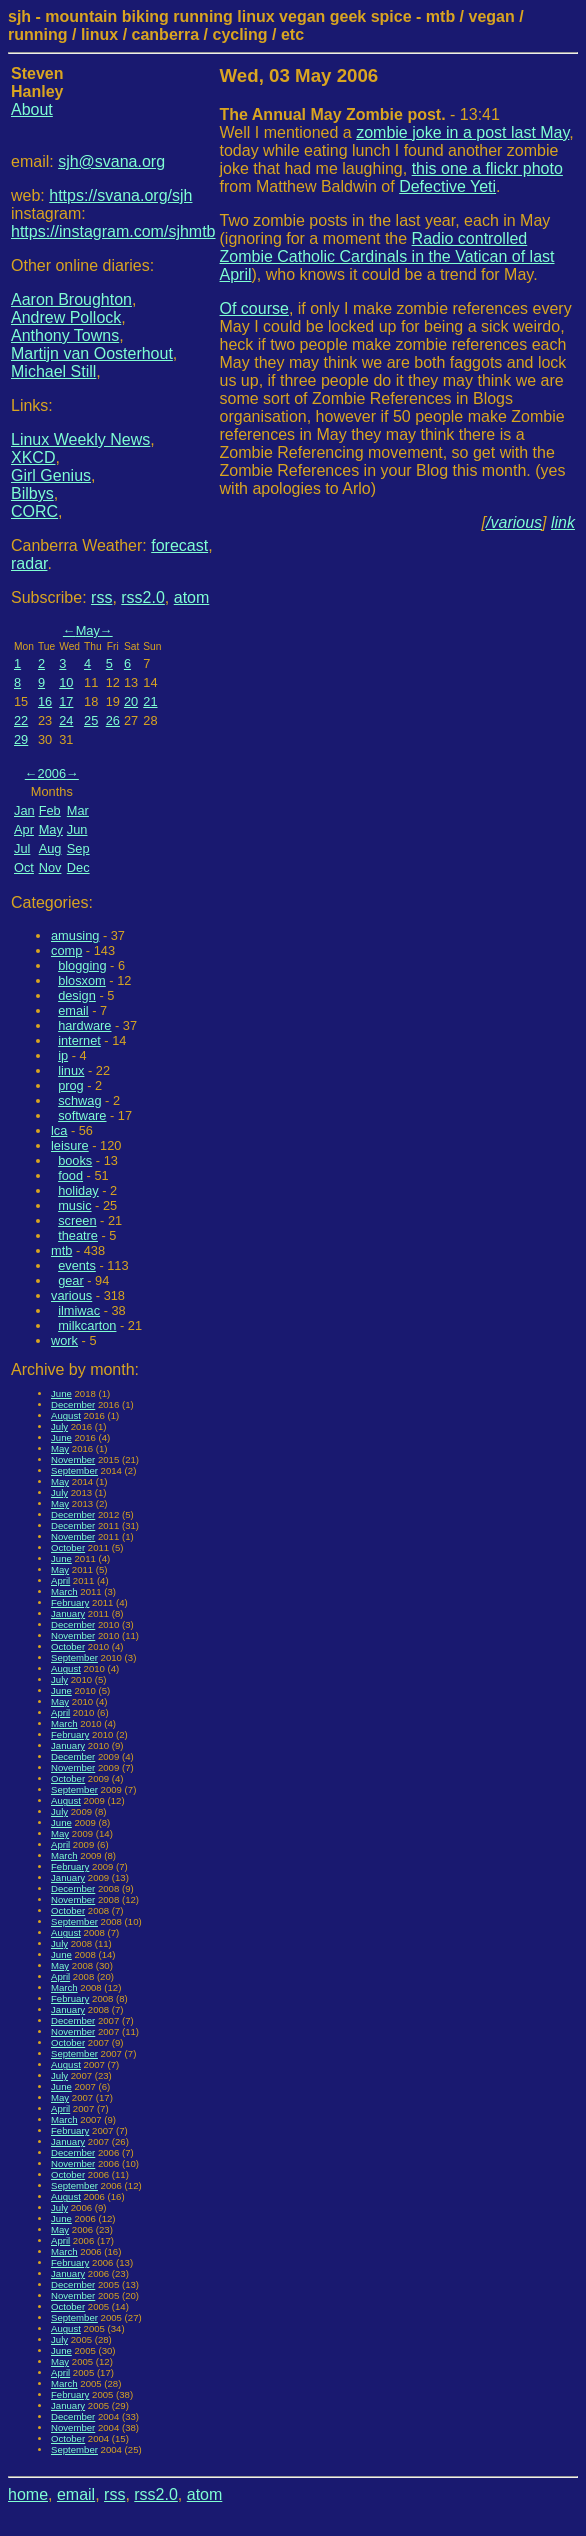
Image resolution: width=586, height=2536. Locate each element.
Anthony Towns (65, 335)
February (70, 1602)
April (60, 1580)
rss (101, 597)
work (64, 1340)
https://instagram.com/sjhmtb (113, 231)
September (74, 1470)
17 (66, 701)
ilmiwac (79, 1310)
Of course (254, 308)
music (74, 1205)
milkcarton (87, 1325)
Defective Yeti (447, 186)
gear (71, 1280)
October (68, 1547)
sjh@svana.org (111, 161)
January (68, 1613)
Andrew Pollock (66, 317)
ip (63, 1055)
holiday (78, 1190)
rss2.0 (143, 597)
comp (66, 950)
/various (514, 522)
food (70, 1175)
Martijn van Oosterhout (92, 353)
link (563, 522)
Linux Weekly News (80, 439)
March (64, 1591)
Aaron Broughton (71, 299)
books (75, 1160)
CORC (34, 511)
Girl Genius (51, 475)
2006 (52, 773)
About (32, 109)
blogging (82, 965)
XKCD (33, 457)
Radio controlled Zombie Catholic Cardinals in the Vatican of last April (387, 256)
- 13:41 (360, 114)
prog (71, 1085)
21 (150, 701)
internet (79, 1040)
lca (59, 1130)
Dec (78, 867)
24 (66, 720)
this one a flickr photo (487, 168)
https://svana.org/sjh (120, 195)
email (73, 1010)
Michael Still (53, 371)
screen (77, 1220)
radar (29, 563)
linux (71, 1070)
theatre (78, 1235)
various (71, 1295)
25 (91, 720)
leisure (70, 1145)
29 (21, 739)
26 (113, 720)
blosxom (82, 980)
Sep (78, 848)
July (59, 1426)
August (66, 1415)
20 (131, 701)
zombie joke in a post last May (462, 132)
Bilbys (32, 493)
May (88, 630)
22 (21, 720)
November (73, 1459)
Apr (24, 829)
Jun (77, 829)
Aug (50, 848)
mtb (61, 1250)
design (77, 995)
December (73, 1404)
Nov (50, 867)
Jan (24, 810)
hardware (84, 1025)
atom (192, 597)
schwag (79, 1100)
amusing (75, 935)
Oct (24, 867)
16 (45, 701)
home (28, 2494)
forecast (179, 545)
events (77, 1265)
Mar (78, 810)
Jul (22, 848)
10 (66, 682)
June (61, 1393)
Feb (50, 810)
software (82, 1115)
